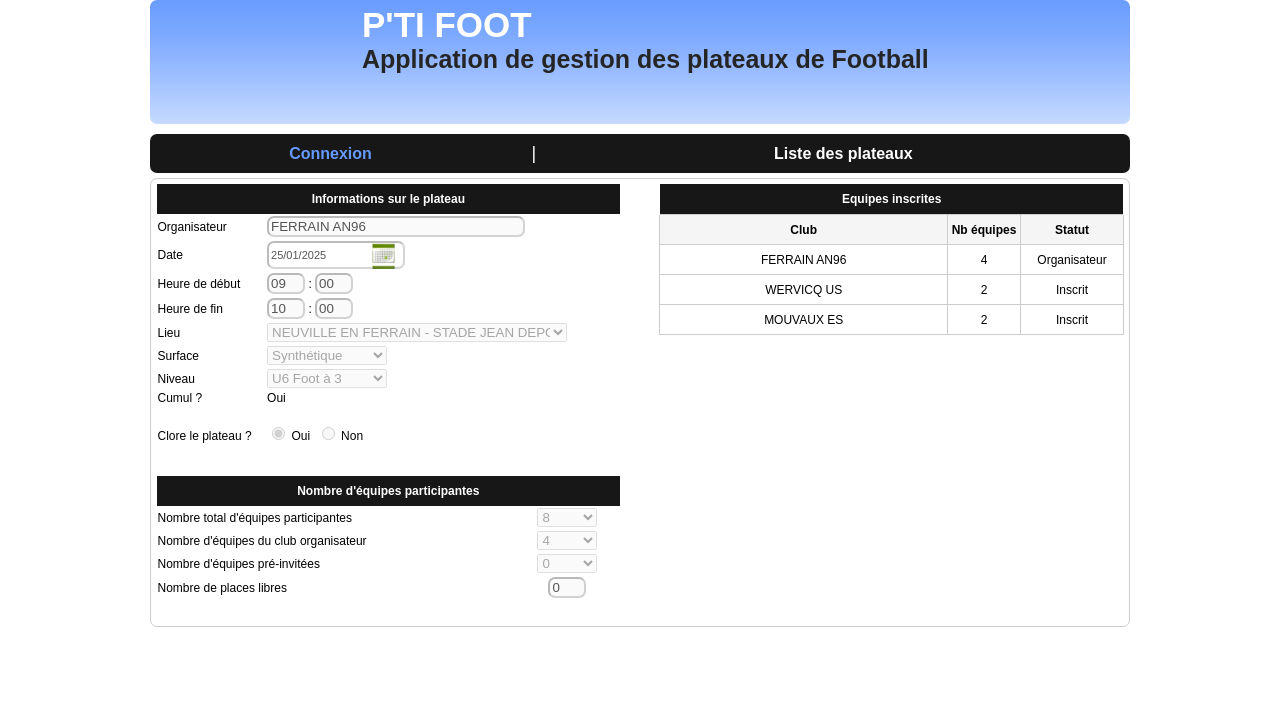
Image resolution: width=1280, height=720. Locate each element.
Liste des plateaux (843, 153)
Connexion (330, 153)
